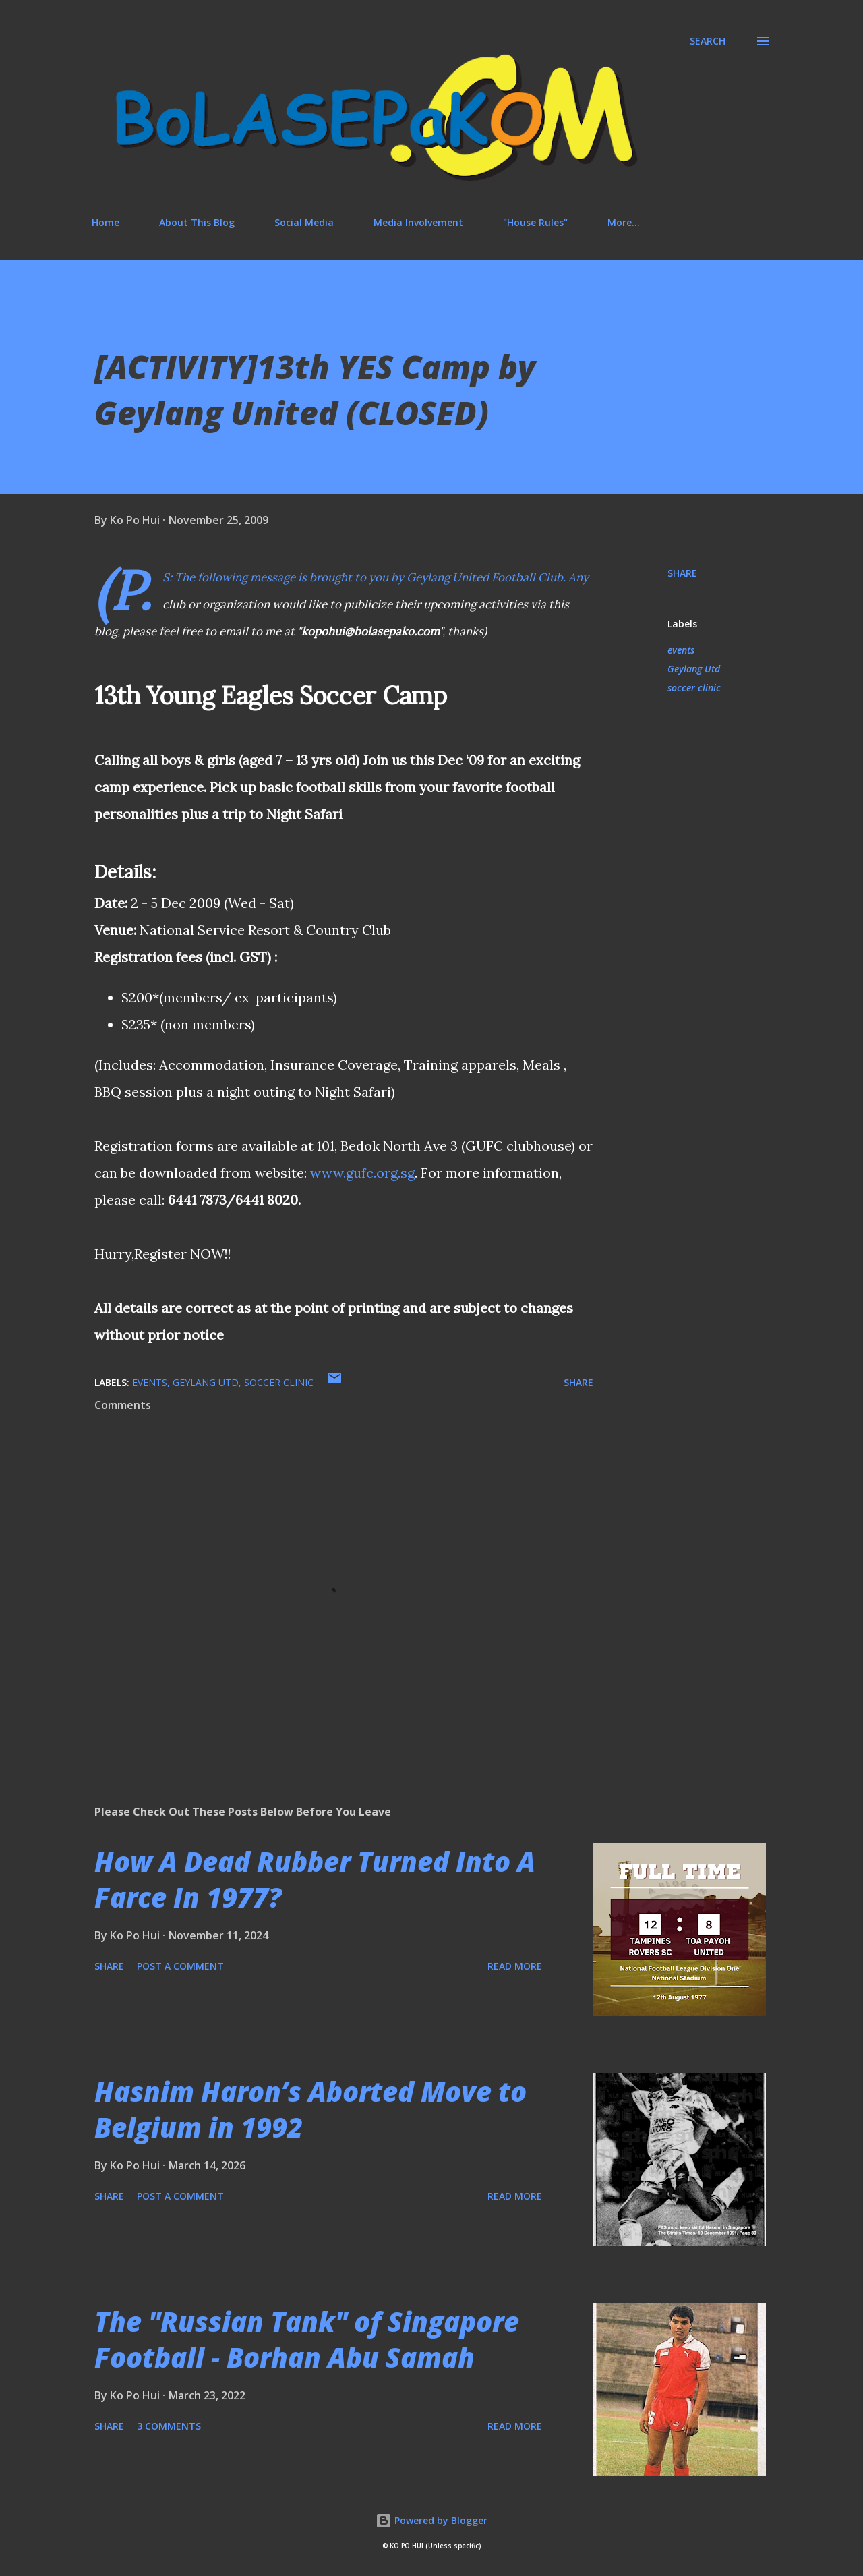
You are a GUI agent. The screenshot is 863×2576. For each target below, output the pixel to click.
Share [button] (682, 573)
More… (623, 222)
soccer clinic (694, 687)
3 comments (169, 2426)
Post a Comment (180, 1965)
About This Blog (197, 222)
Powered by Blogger (431, 2520)
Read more (514, 1965)
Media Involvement (418, 222)
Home (105, 222)
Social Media (304, 222)
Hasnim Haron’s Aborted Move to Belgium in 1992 (310, 2109)
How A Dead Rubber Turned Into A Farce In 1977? (314, 1879)
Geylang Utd (693, 668)
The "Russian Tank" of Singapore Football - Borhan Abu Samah (306, 2339)
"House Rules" (535, 222)
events (680, 649)
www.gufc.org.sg (362, 1172)
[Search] (707, 41)
